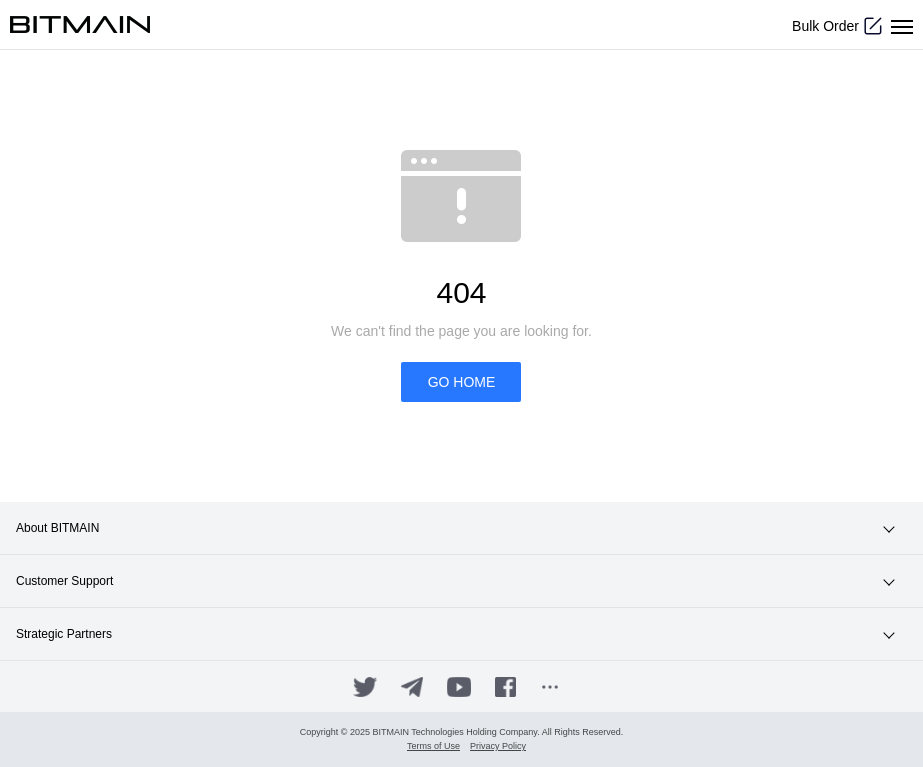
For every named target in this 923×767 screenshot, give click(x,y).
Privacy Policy (498, 746)
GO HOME (462, 382)
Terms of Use (433, 746)
